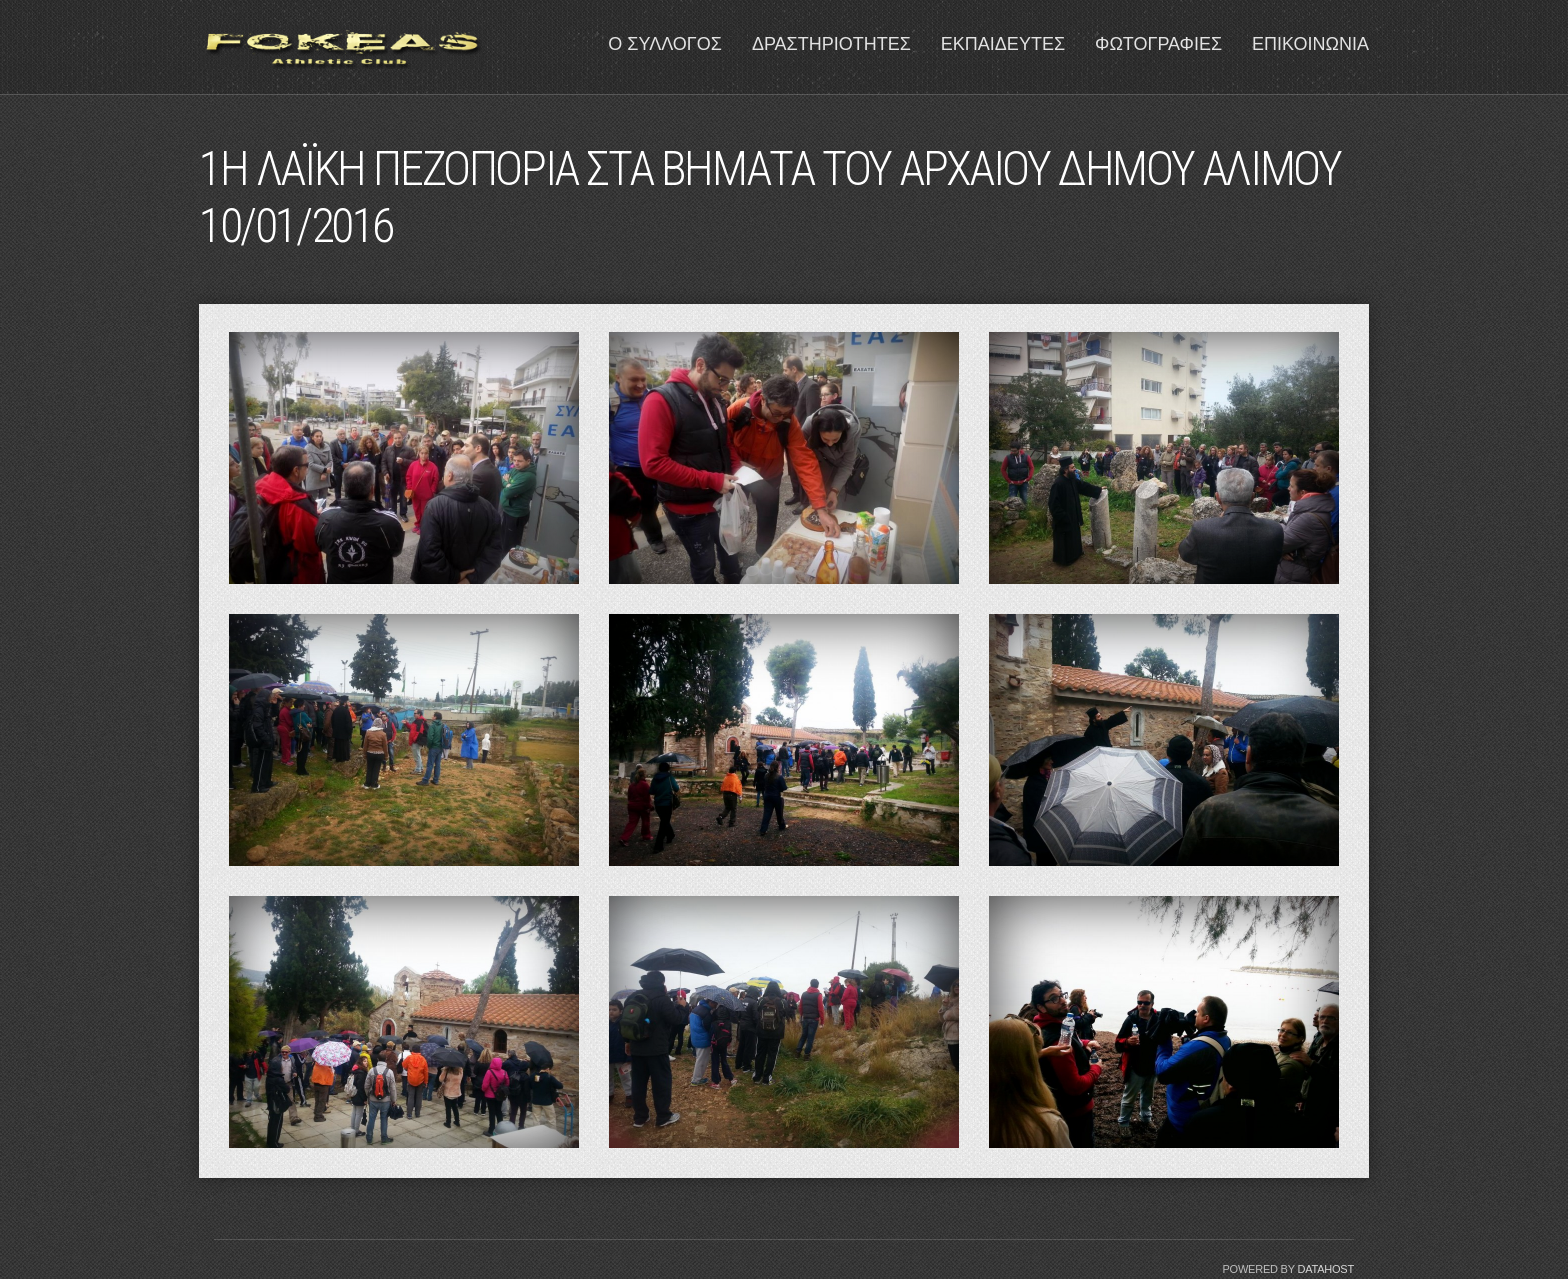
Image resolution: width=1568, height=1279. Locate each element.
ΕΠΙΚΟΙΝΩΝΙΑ (1310, 44)
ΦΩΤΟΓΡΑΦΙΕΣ (1158, 44)
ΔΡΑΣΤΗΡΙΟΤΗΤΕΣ (831, 44)
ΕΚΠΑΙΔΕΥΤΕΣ (1003, 44)
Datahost (1325, 1269)
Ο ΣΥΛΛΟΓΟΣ (665, 44)
